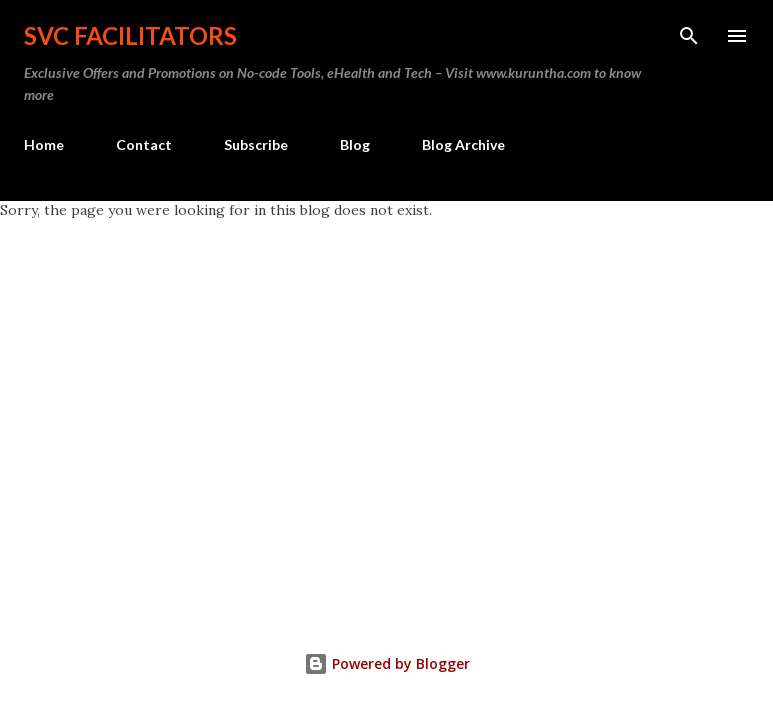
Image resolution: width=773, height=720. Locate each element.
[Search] (689, 36)
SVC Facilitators (130, 35)
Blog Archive (463, 144)
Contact (144, 144)
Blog (355, 144)
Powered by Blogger (387, 663)
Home (44, 144)
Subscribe (256, 144)
